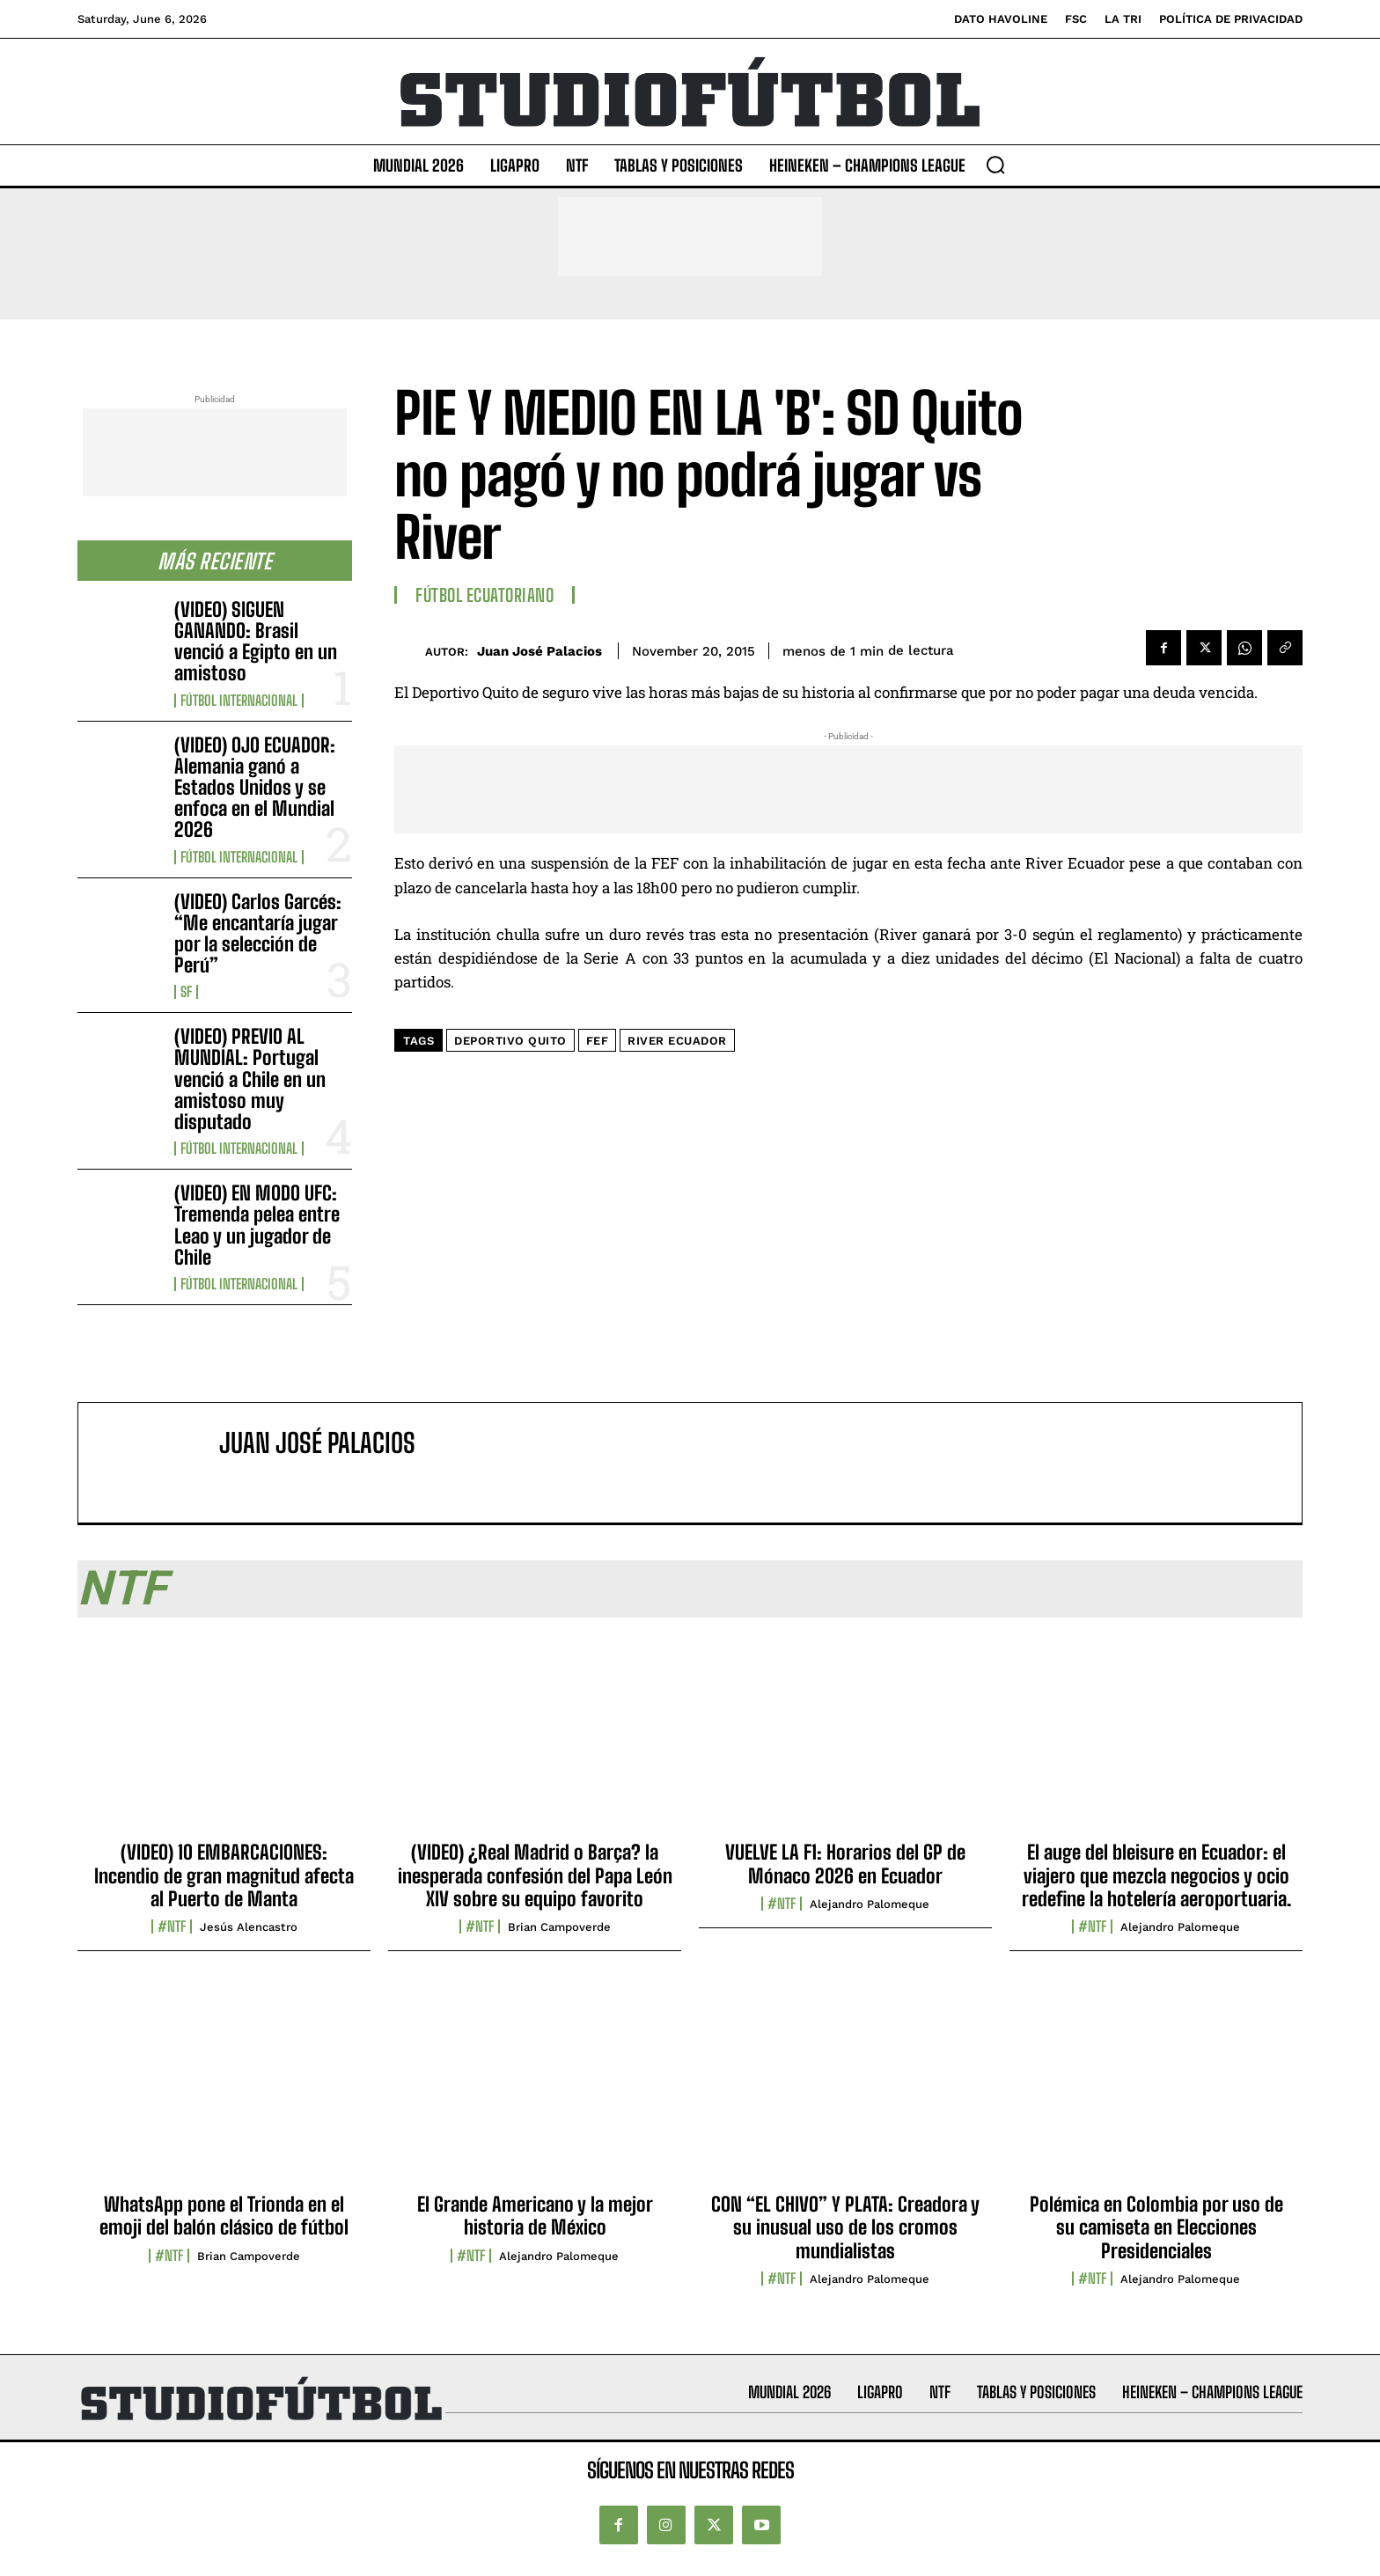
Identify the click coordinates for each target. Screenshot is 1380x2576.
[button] (995, 164)
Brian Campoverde (559, 1927)
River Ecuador (677, 1040)
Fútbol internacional (238, 701)
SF (186, 992)
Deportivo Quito (510, 1040)
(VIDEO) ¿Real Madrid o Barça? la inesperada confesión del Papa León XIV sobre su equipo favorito (535, 1875)
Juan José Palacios (539, 651)
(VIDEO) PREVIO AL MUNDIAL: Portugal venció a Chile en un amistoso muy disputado (250, 1079)
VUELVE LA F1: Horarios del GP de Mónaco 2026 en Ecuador (845, 1863)
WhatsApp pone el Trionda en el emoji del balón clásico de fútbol (224, 2215)
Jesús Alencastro (248, 1927)
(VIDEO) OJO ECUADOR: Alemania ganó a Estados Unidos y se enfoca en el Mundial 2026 (254, 787)
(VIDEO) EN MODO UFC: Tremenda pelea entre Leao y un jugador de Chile (257, 1225)
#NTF (172, 1926)
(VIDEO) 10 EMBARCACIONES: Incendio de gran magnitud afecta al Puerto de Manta (224, 1875)
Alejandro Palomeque (869, 1904)
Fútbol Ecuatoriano (484, 595)
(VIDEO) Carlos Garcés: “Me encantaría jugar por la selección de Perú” (257, 934)
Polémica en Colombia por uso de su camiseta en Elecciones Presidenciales (1156, 2227)
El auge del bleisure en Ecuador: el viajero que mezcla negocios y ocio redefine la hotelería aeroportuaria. (1156, 1875)
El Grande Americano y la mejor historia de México (535, 2215)
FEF (597, 1040)
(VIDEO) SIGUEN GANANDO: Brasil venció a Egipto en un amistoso (255, 642)
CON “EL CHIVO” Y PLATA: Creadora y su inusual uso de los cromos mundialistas (845, 2227)
